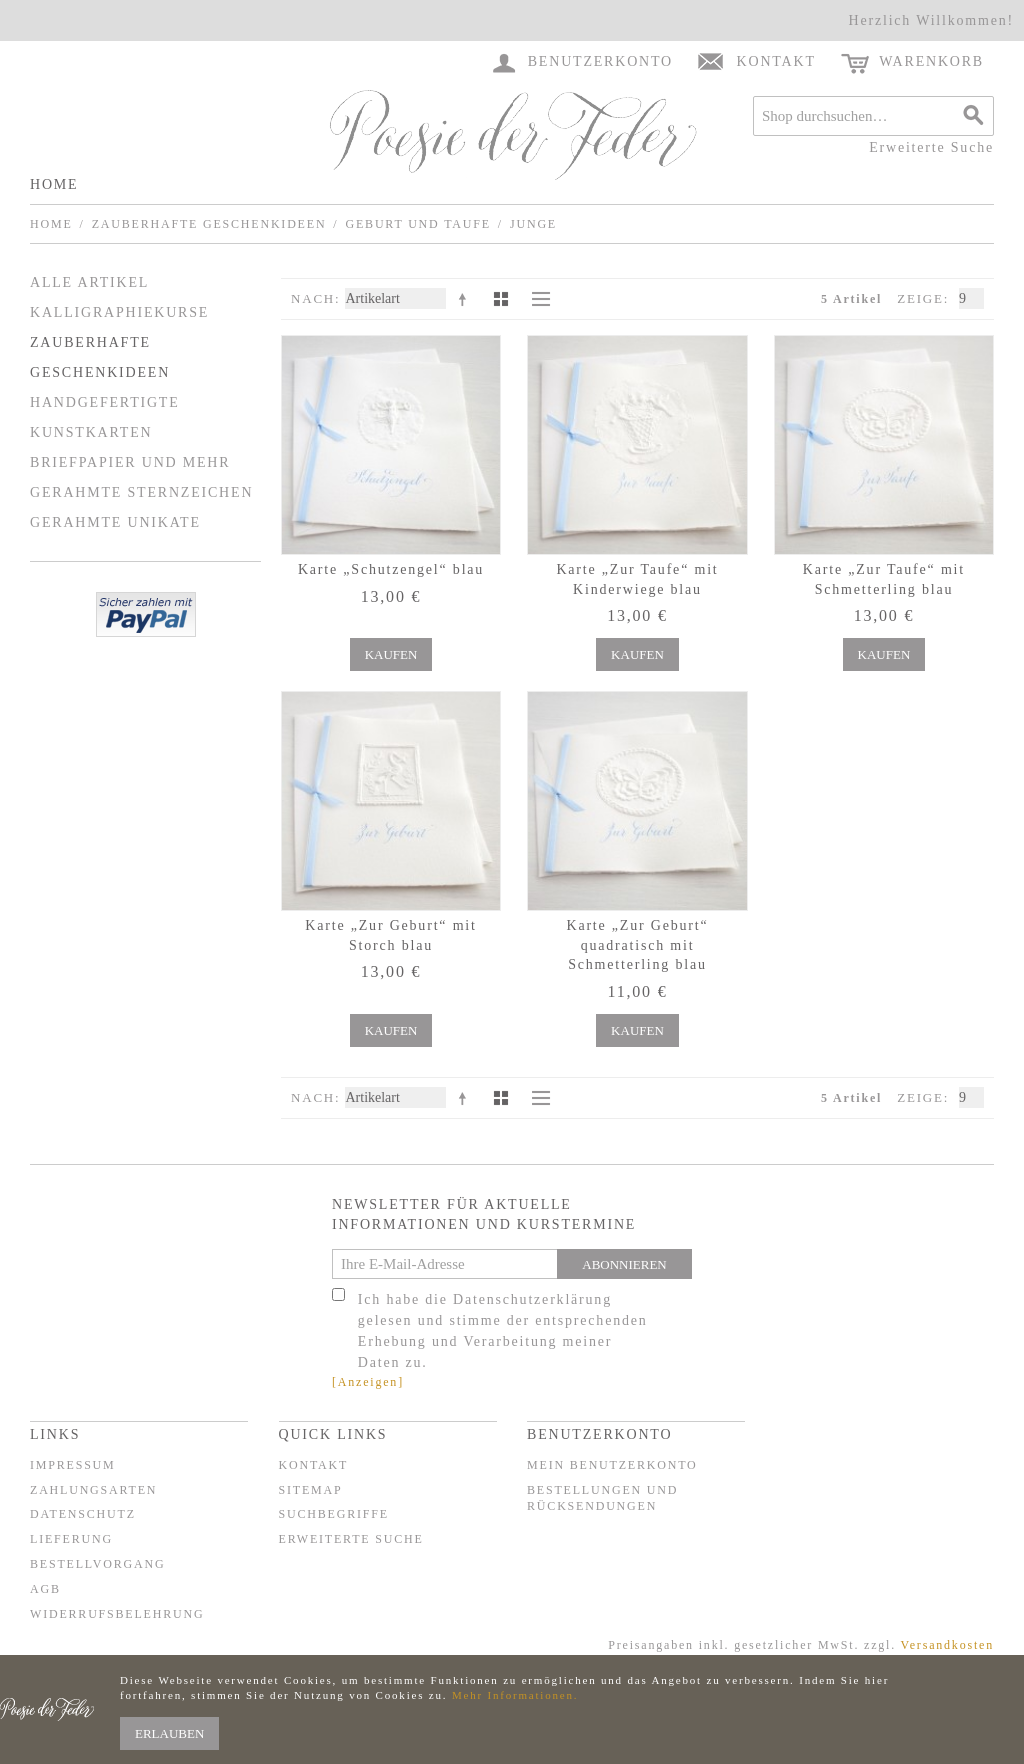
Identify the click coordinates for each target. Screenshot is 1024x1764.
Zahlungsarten (93, 1490)
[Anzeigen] (368, 1382)
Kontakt (314, 1465)
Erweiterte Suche (931, 147)
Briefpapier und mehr (130, 462)
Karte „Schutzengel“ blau (391, 569)
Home (54, 184)
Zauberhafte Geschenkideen (209, 224)
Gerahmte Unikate (115, 522)
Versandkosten (947, 1645)
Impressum (73, 1465)
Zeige (920, 298)
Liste (536, 299)
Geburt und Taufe (417, 224)
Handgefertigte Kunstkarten (105, 417)
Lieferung (71, 1539)
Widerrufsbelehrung (117, 1614)
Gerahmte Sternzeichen (141, 492)
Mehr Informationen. (515, 1695)
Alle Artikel (89, 282)
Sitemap (311, 1490)
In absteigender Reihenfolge (466, 299)
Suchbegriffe (334, 1514)
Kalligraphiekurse (119, 312)
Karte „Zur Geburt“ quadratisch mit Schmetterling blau (637, 945)
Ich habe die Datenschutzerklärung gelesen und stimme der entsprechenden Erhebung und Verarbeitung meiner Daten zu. (503, 1331)
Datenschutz (83, 1514)
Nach (313, 298)
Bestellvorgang (97, 1564)
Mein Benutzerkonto (612, 1465)
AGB (45, 1589)
